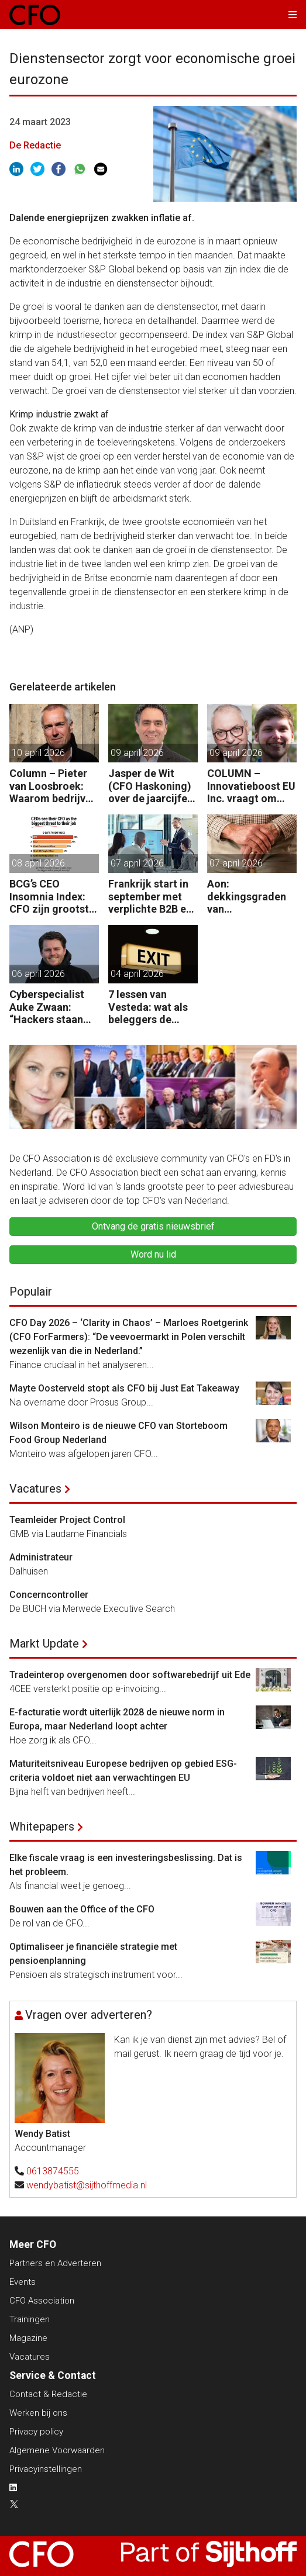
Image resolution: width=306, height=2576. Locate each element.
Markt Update (44, 1643)
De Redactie (35, 145)
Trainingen (29, 2319)
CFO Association (41, 2300)
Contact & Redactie (48, 2394)
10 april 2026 (38, 752)
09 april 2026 (137, 752)
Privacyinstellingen (45, 2469)
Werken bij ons (38, 2413)
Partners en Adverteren (55, 2263)
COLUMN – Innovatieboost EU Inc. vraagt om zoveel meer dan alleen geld (251, 786)
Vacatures (35, 1489)
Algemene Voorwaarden (57, 2450)
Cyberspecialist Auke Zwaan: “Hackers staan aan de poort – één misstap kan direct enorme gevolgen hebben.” (53, 1007)
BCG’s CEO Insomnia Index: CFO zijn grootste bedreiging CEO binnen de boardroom (52, 897)
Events (22, 2282)
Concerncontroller (48, 1594)
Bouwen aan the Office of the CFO (81, 1909)
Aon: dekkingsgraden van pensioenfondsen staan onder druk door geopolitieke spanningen (250, 897)
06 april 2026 (38, 973)
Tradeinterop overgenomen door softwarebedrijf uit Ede (129, 1674)
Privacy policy (36, 2431)
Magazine (28, 2338)
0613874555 (52, 2171)
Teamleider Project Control (67, 1519)
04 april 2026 (137, 973)
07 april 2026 (137, 863)
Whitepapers (41, 1826)
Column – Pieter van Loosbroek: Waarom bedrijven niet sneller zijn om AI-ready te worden (53, 786)
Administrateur (41, 1557)
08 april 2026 (38, 863)
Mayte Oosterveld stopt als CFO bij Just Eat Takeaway (124, 1388)
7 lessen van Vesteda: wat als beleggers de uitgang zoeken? (148, 1007)
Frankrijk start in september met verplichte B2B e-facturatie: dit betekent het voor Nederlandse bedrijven (151, 897)
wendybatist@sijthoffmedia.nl (86, 2185)
